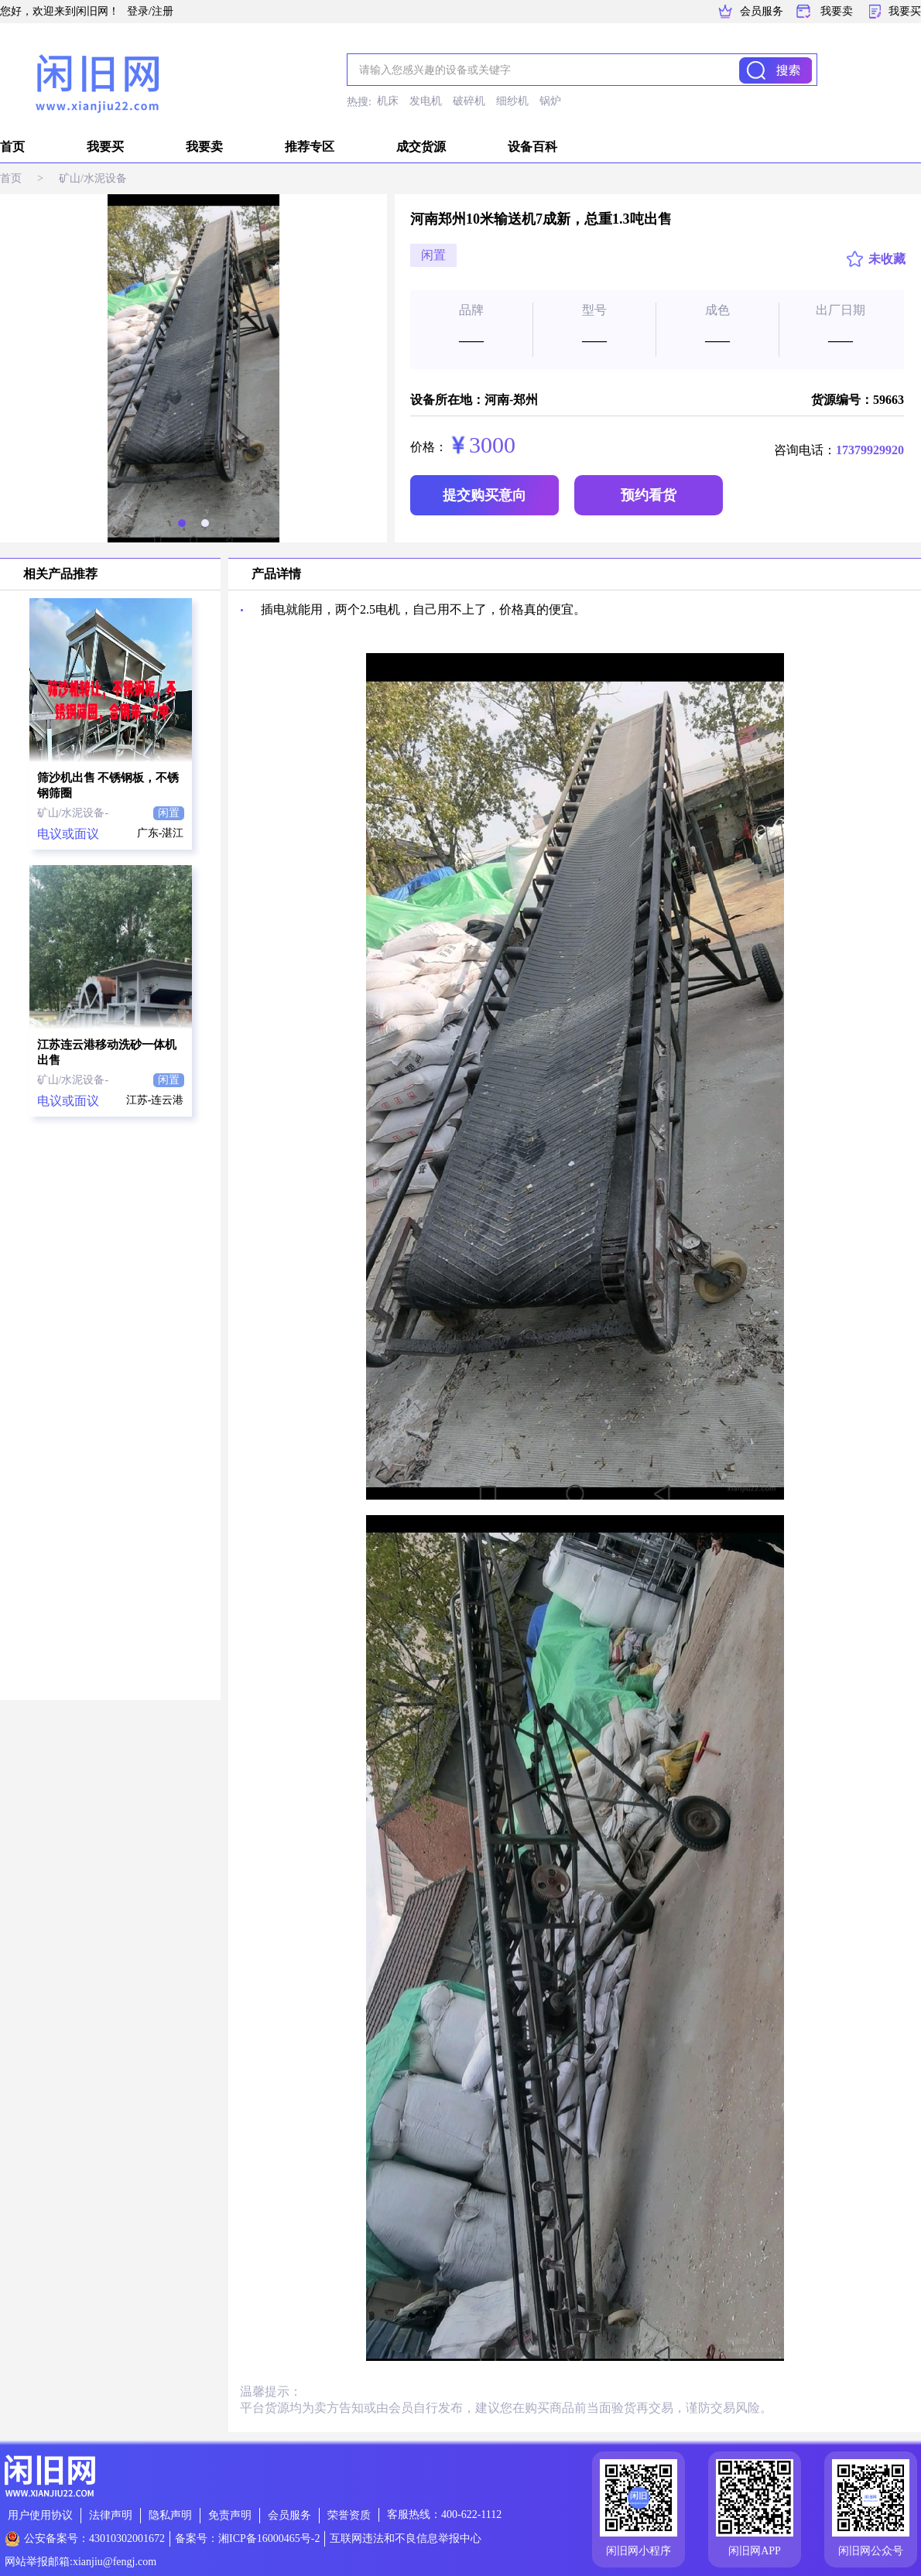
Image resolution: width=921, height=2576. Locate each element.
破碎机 (469, 101)
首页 (12, 146)
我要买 (904, 11)
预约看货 (648, 495)
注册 (162, 11)
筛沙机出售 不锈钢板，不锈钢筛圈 (108, 785)
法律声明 (110, 2515)
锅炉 (550, 101)
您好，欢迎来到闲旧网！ (59, 11)
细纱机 (512, 101)
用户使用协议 (40, 2515)
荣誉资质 (349, 2515)
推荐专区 (309, 146)
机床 (388, 101)
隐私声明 (170, 2515)
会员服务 (761, 11)
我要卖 (836, 11)
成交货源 (421, 146)
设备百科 (532, 146)
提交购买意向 (484, 495)
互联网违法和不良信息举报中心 (405, 2538)
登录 (138, 11)
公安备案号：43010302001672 (94, 2538)
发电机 (425, 101)
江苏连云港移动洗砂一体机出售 (106, 1052)
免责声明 (230, 2515)
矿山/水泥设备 (93, 178)
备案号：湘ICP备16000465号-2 (247, 2538)
